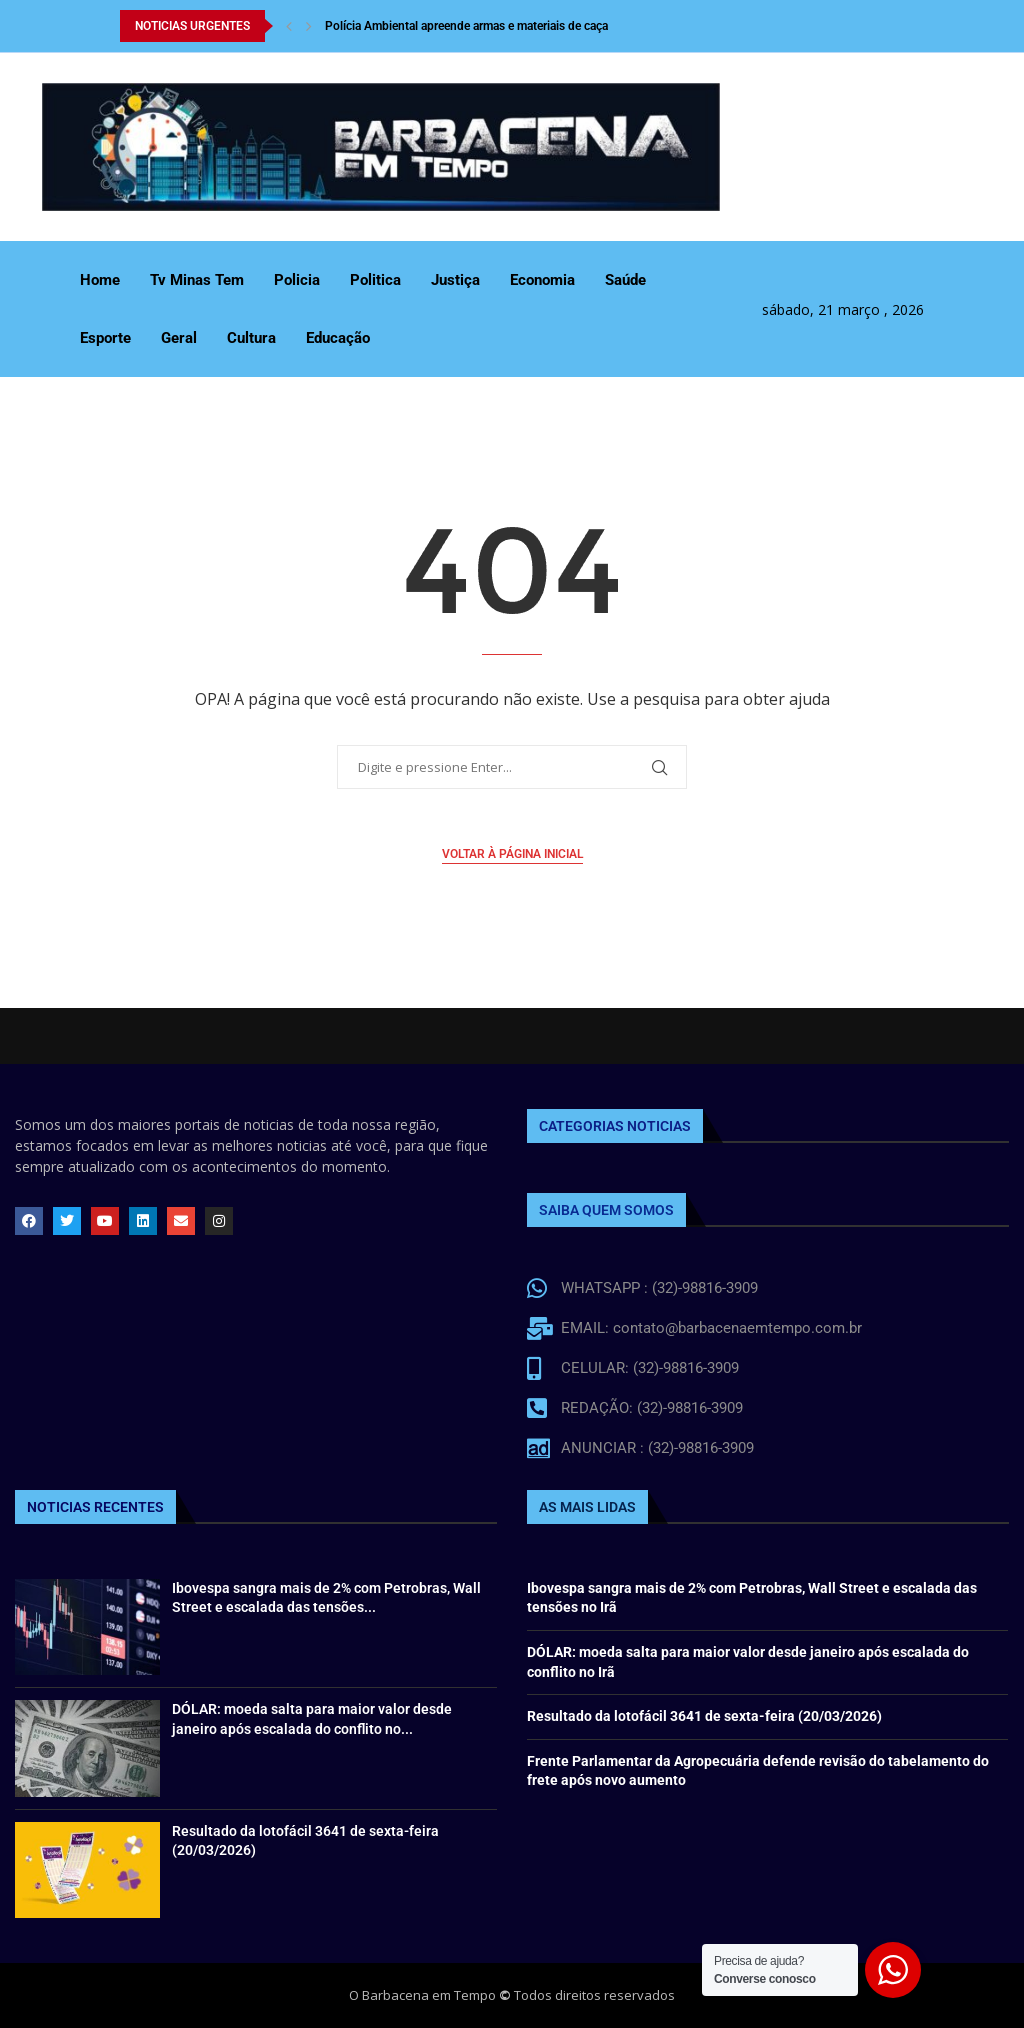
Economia (542, 280)
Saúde (625, 280)
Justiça (455, 280)
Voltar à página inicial (512, 854)
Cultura (251, 338)
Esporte (105, 338)
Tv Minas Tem (197, 280)
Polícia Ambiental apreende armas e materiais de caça (466, 26)
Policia (297, 280)
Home (100, 280)
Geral (179, 338)
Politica (375, 280)
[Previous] (289, 26)
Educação (338, 338)
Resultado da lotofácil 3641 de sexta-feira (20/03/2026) (704, 1716)
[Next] (309, 26)
